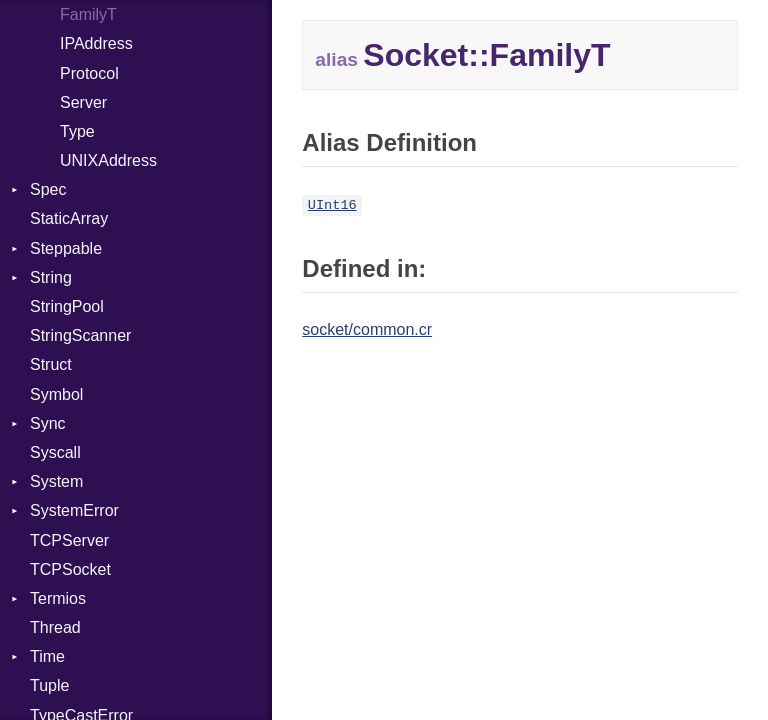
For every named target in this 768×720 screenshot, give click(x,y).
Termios (58, 598)
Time (47, 656)
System (56, 481)
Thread (55, 627)
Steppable (66, 248)
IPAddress (96, 43)
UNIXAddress (108, 160)
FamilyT (88, 14)
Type (77, 131)
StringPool (67, 306)
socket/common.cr (367, 329)
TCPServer (69, 540)
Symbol (56, 394)
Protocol (89, 73)
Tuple (49, 685)
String (51, 277)
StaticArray (69, 218)
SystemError (74, 510)
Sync (48, 423)
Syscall (55, 452)
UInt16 (332, 205)
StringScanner (80, 335)
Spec (48, 189)
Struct (51, 364)
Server (83, 102)
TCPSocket (70, 569)
